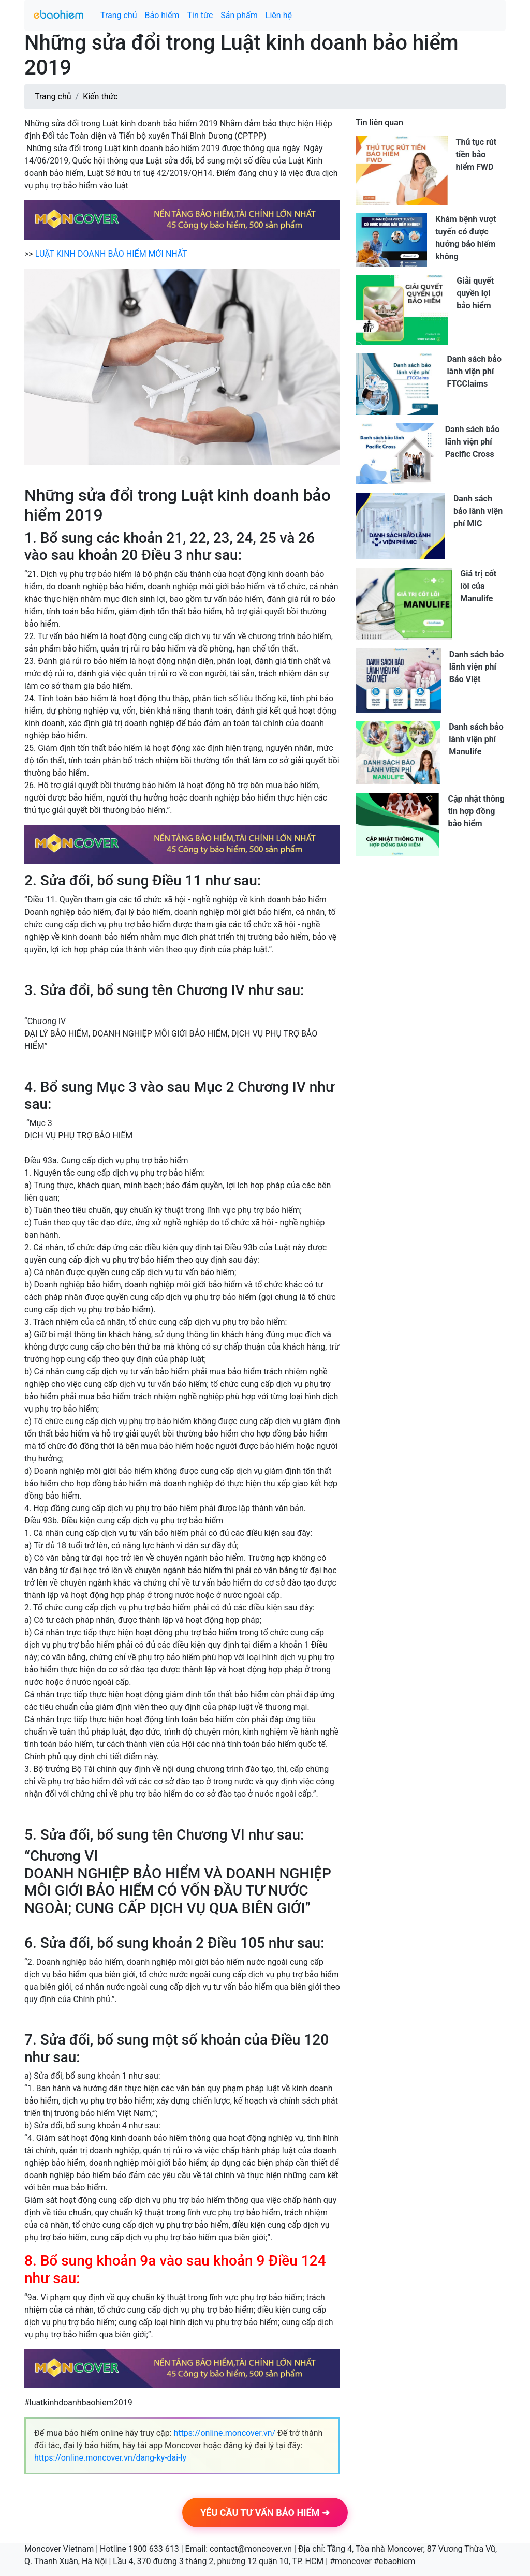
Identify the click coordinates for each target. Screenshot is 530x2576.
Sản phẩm (239, 15)
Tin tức (200, 15)
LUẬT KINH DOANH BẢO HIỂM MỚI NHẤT (111, 254)
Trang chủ (118, 15)
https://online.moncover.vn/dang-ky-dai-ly (110, 2458)
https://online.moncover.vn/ (225, 2433)
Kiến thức (100, 96)
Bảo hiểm (162, 15)
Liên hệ (279, 15)
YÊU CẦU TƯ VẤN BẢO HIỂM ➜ (265, 2512)
